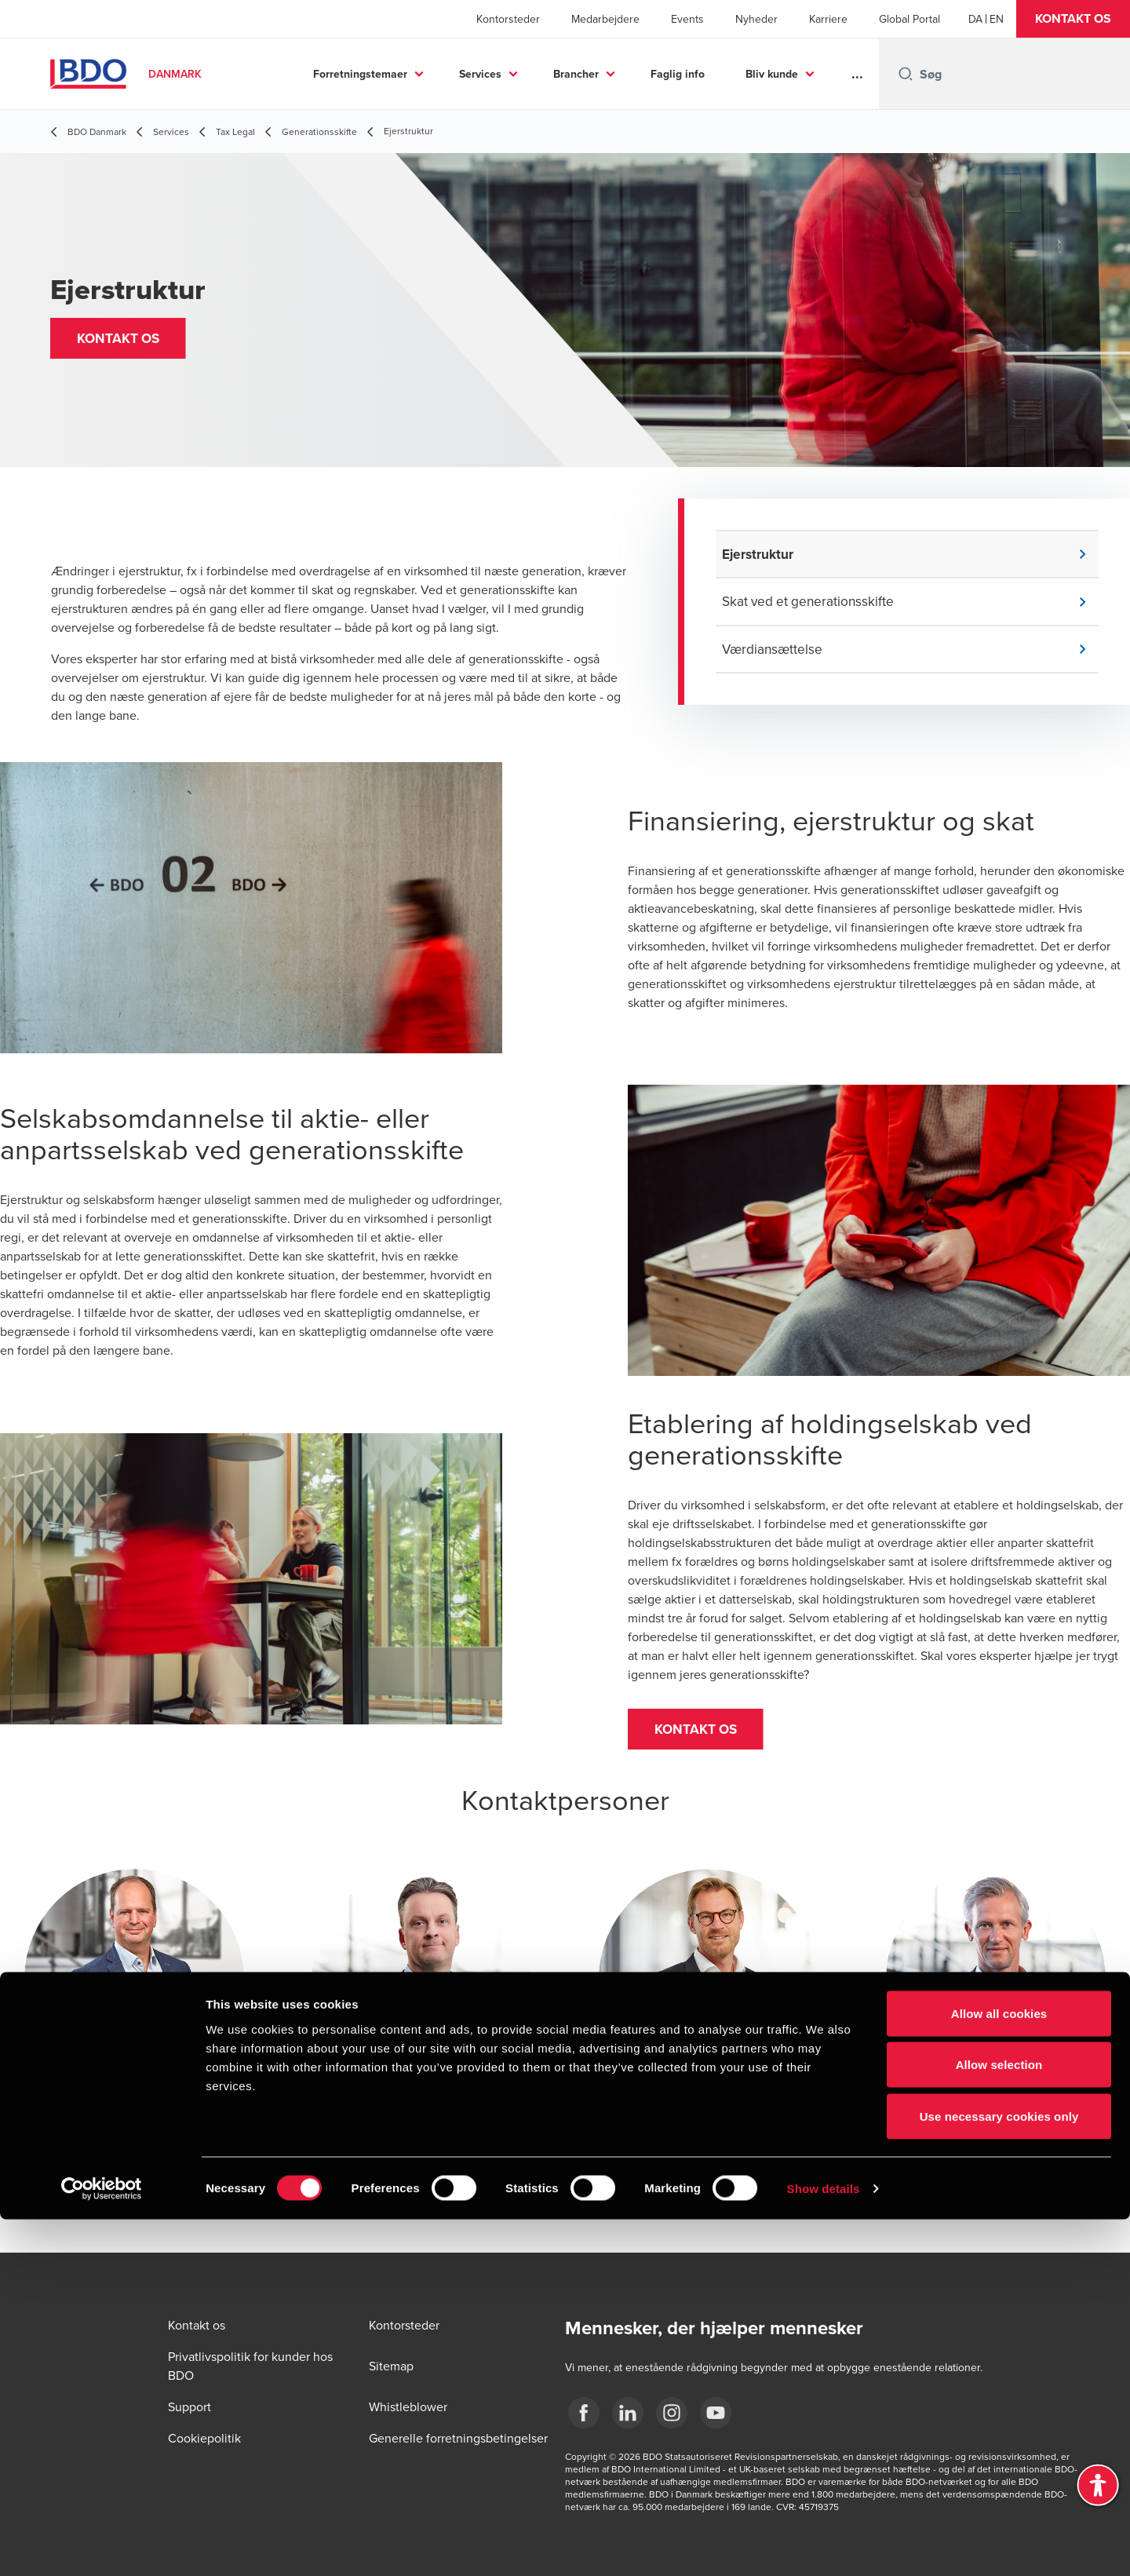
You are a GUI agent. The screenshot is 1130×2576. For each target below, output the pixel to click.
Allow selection (999, 2421)
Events (687, 19)
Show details (823, 2545)
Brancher (576, 74)
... (857, 74)
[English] (997, 19)
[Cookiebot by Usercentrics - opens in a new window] (101, 2545)
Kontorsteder (508, 19)
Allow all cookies (999, 2370)
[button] (1073, 19)
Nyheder (756, 19)
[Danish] (975, 19)
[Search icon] (905, 74)
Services (480, 74)
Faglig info (678, 74)
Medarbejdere (605, 19)
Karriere (828, 19)
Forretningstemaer (360, 74)
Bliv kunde (771, 74)
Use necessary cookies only (999, 2472)
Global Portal (909, 19)
